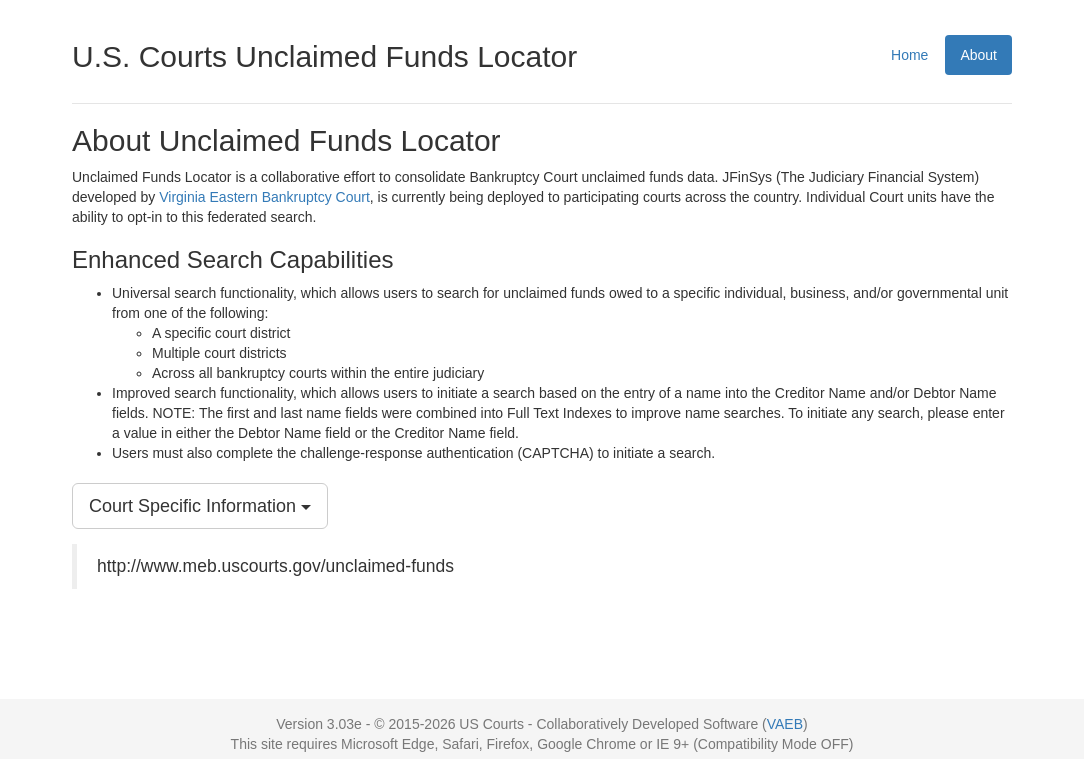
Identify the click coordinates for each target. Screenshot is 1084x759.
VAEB (785, 724)
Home (909, 55)
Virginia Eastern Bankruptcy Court (264, 197)
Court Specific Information (200, 506)
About (978, 55)
